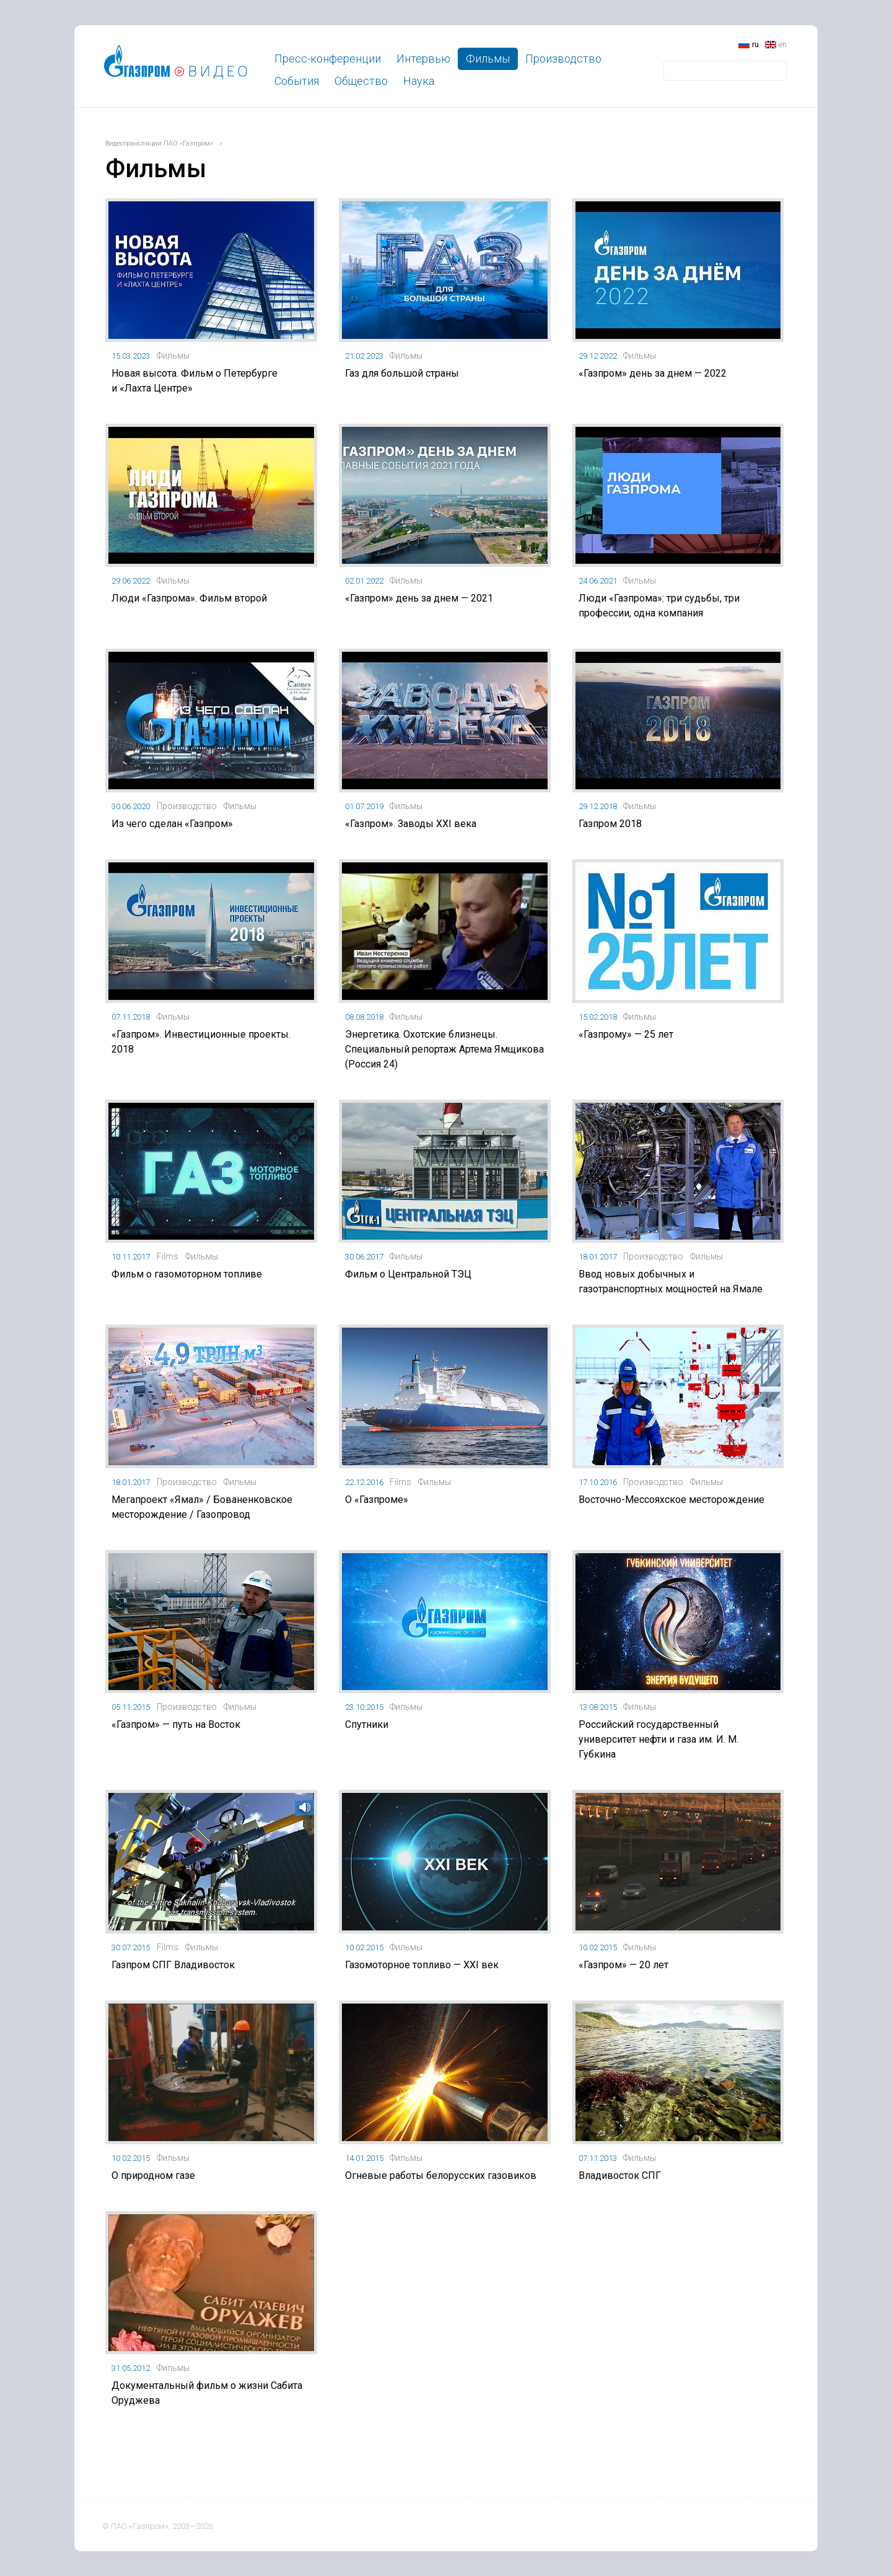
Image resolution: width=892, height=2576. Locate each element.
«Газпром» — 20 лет (623, 1965)
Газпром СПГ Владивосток (173, 1965)
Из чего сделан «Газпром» (172, 824)
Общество (361, 80)
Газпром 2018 (610, 824)
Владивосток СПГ (620, 2175)
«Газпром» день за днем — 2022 (653, 373)
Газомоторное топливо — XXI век (422, 1965)
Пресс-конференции (327, 58)
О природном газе (153, 2175)
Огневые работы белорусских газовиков (440, 2175)
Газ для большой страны (402, 373)
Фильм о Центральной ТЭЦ (408, 1274)
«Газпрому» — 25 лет (626, 1034)
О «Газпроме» (376, 1499)
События (296, 80)
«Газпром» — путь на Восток (176, 1724)
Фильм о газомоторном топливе (187, 1274)
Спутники (366, 1724)
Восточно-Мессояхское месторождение (671, 1499)
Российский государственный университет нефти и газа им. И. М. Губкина (658, 1739)
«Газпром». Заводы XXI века (410, 824)
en (783, 44)
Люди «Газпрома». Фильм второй (189, 598)
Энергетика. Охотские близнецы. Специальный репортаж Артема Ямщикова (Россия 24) (444, 1049)
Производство (563, 58)
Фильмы (488, 58)
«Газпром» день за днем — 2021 (419, 598)
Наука (418, 80)
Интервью (423, 58)
